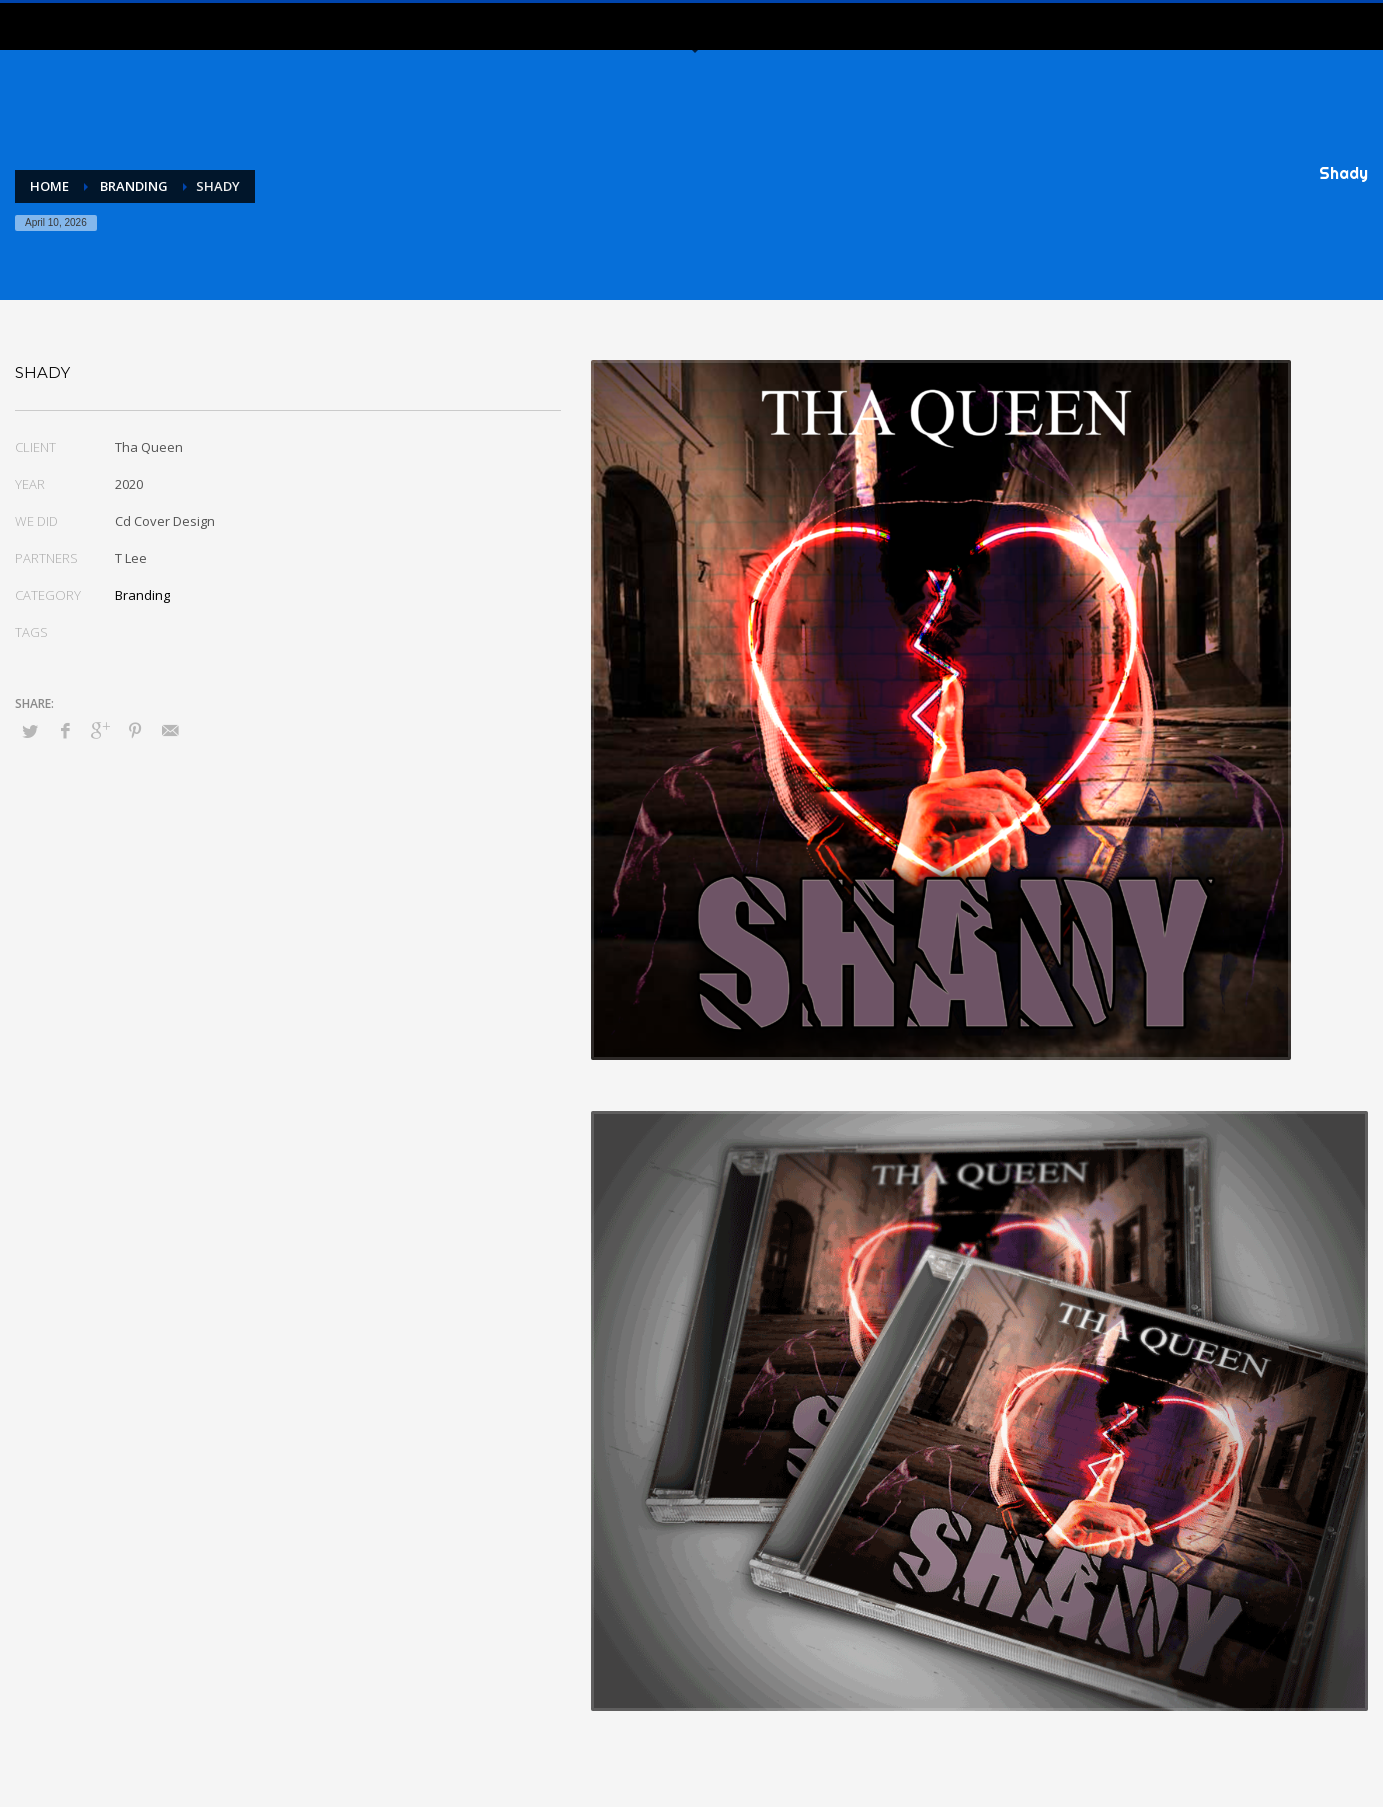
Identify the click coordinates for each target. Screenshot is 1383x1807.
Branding (142, 595)
